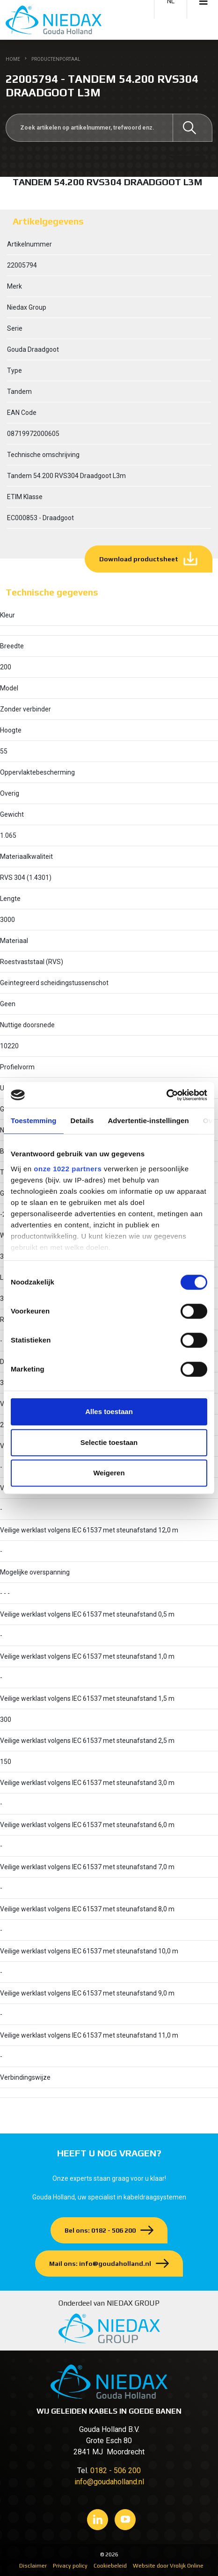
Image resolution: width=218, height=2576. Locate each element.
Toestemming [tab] (34, 1121)
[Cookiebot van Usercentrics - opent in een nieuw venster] (166, 1095)
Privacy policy (70, 2565)
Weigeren (108, 1473)
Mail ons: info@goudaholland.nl (100, 2263)
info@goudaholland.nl (109, 2481)
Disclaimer (33, 2565)
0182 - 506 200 (115, 2470)
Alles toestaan (109, 1411)
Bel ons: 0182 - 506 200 (100, 2230)
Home (13, 59)
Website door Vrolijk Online (168, 2565)
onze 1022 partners (68, 1169)
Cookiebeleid (110, 2565)
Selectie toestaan (109, 1442)
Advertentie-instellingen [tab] (148, 1121)
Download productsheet (138, 559)
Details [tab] (82, 1121)
